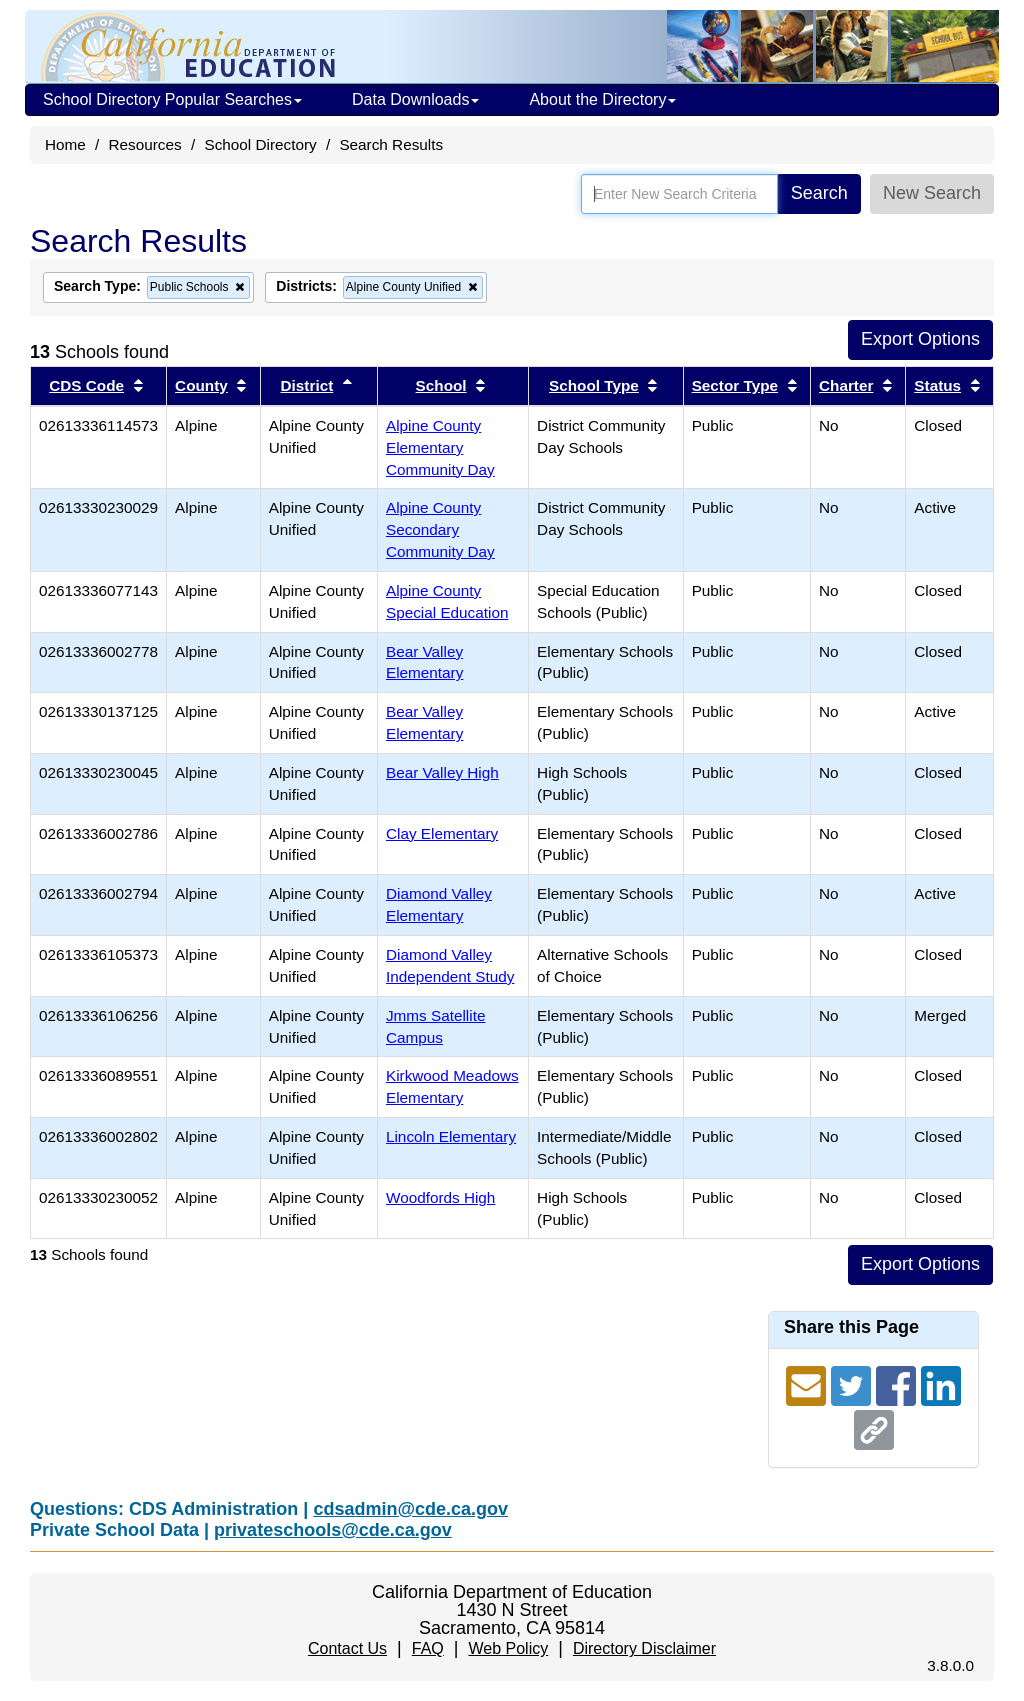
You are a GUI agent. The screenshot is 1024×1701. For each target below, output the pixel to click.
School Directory (260, 144)
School (441, 385)
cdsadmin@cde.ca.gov (410, 1509)
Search (819, 193)
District (307, 385)
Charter (846, 385)
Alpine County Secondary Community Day (440, 529)
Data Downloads (415, 99)
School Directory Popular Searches (172, 99)
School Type (594, 385)
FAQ (428, 1648)
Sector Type (735, 385)
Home (65, 144)
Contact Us (347, 1648)
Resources (145, 144)
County (201, 385)
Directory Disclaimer (644, 1648)
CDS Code (86, 385)
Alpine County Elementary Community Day (440, 447)
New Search (932, 193)
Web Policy (508, 1648)
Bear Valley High (442, 772)
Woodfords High (440, 1197)
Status (937, 385)
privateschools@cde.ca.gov (333, 1530)
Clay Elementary (442, 833)
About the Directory (602, 99)
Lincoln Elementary (451, 1136)
